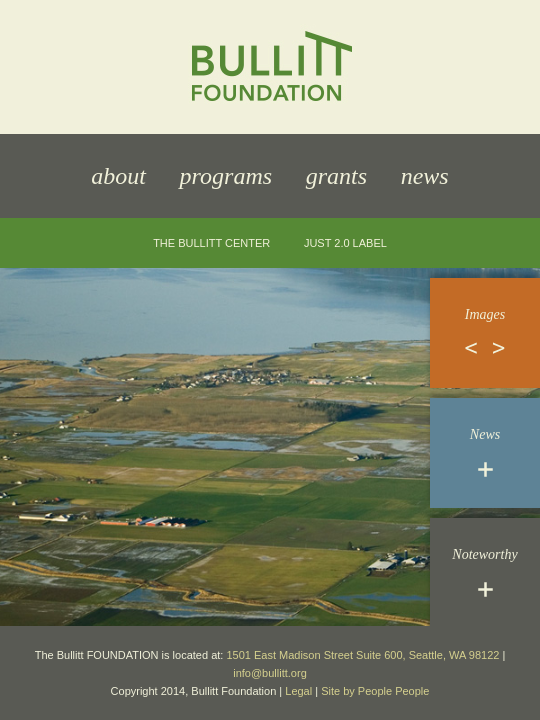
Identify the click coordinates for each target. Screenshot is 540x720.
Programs (226, 176)
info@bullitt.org (270, 673)
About (118, 176)
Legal (298, 691)
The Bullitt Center (211, 243)
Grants (336, 176)
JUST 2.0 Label (345, 243)
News (425, 176)
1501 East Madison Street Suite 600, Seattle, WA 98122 (362, 655)
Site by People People (375, 691)
